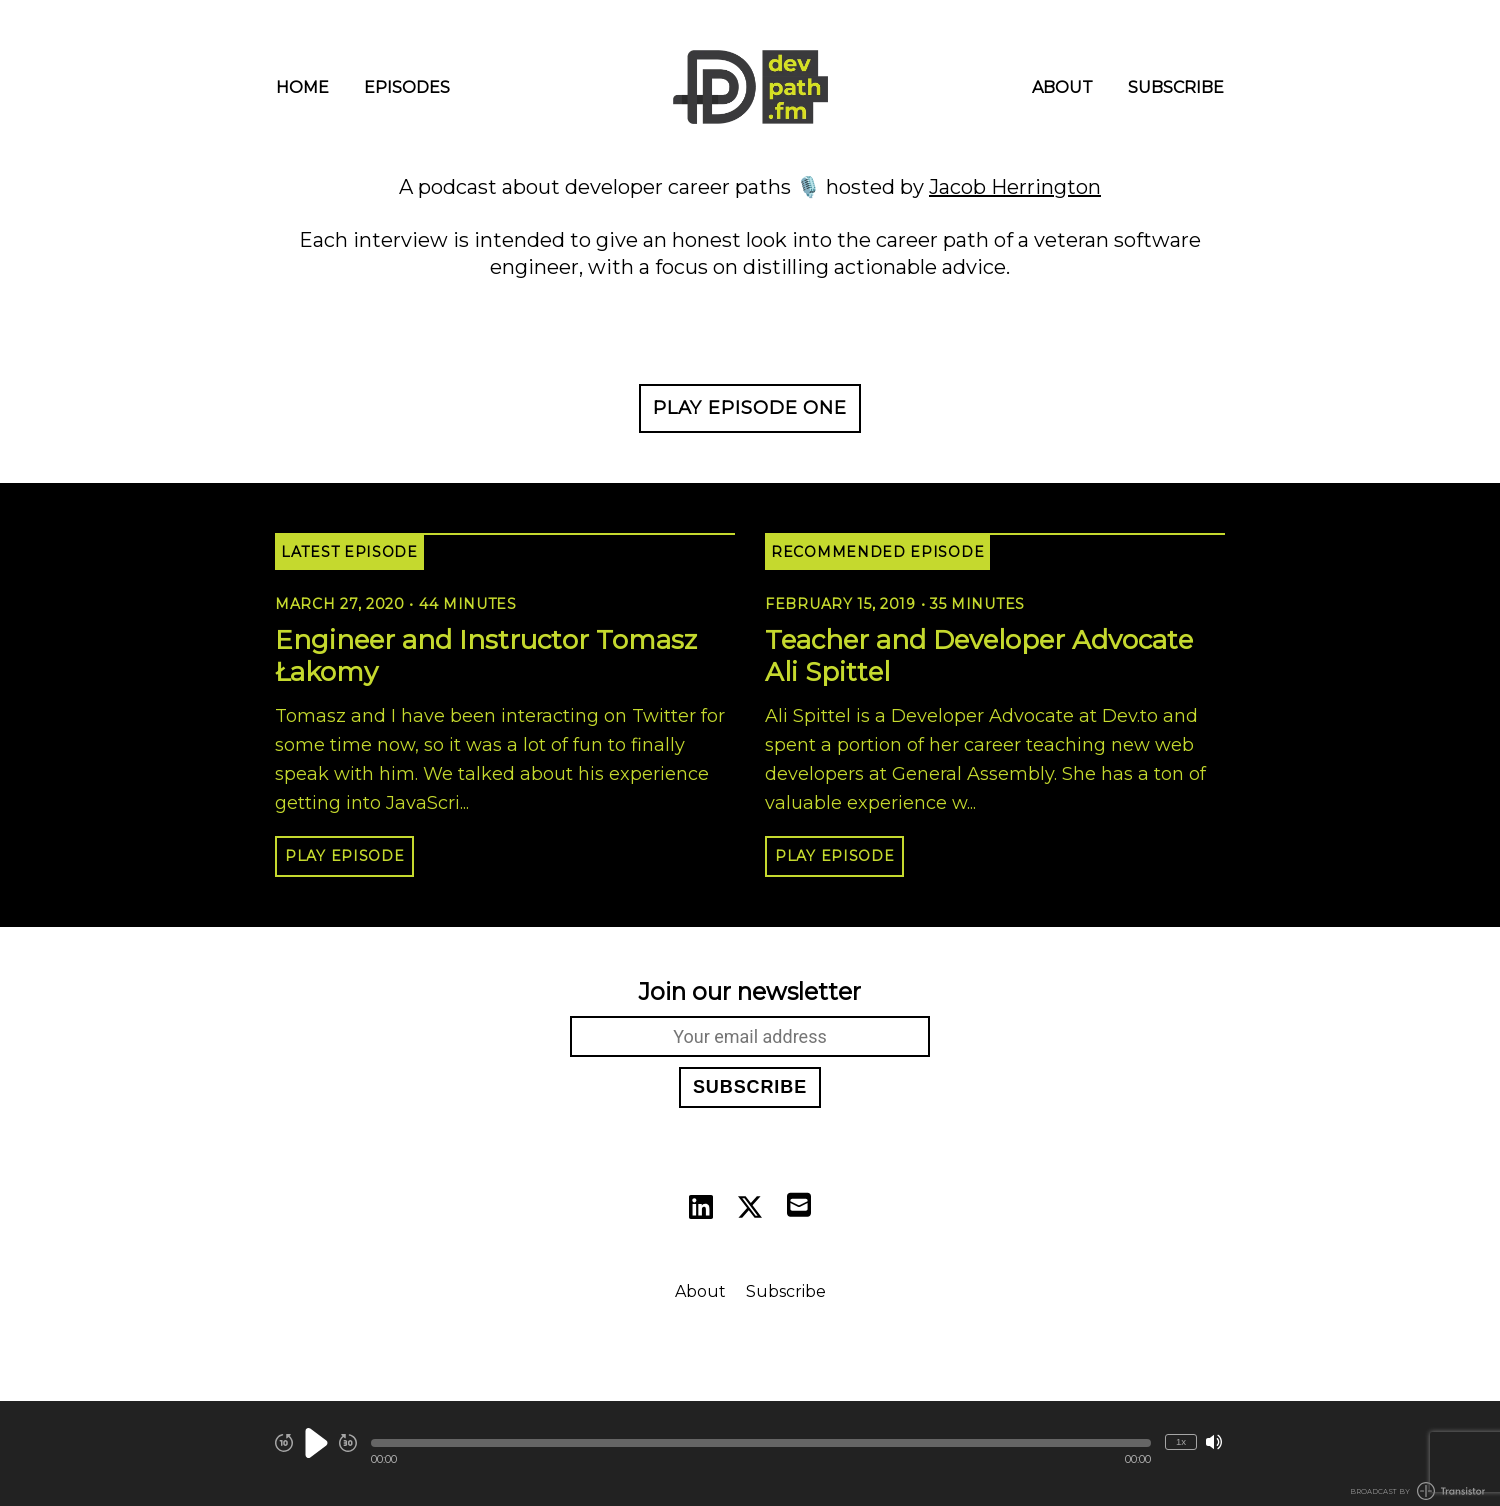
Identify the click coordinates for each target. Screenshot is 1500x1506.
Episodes (407, 87)
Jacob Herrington (1015, 187)
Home (302, 87)
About (1062, 87)
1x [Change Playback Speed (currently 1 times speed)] (1181, 1441)
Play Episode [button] (344, 856)
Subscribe (1176, 87)
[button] (761, 1443)
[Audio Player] (750, 1453)
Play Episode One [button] (750, 408)
